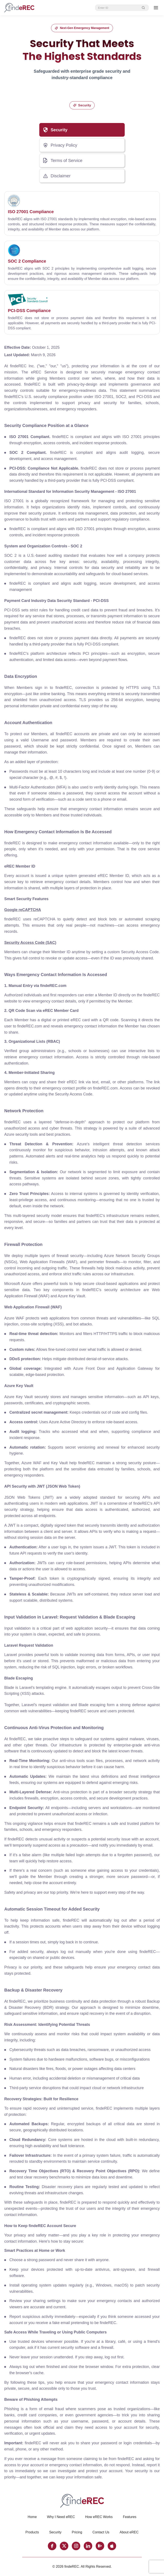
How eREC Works (99, 2517)
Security (55, 129)
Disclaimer (56, 175)
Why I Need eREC (61, 2517)
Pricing (77, 2532)
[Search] (143, 8)
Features (129, 2517)
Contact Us (100, 2532)
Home (32, 2517)
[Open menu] (156, 8)
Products (32, 2532)
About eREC (129, 2532)
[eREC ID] (118, 8)
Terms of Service (62, 160)
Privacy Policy (60, 145)
